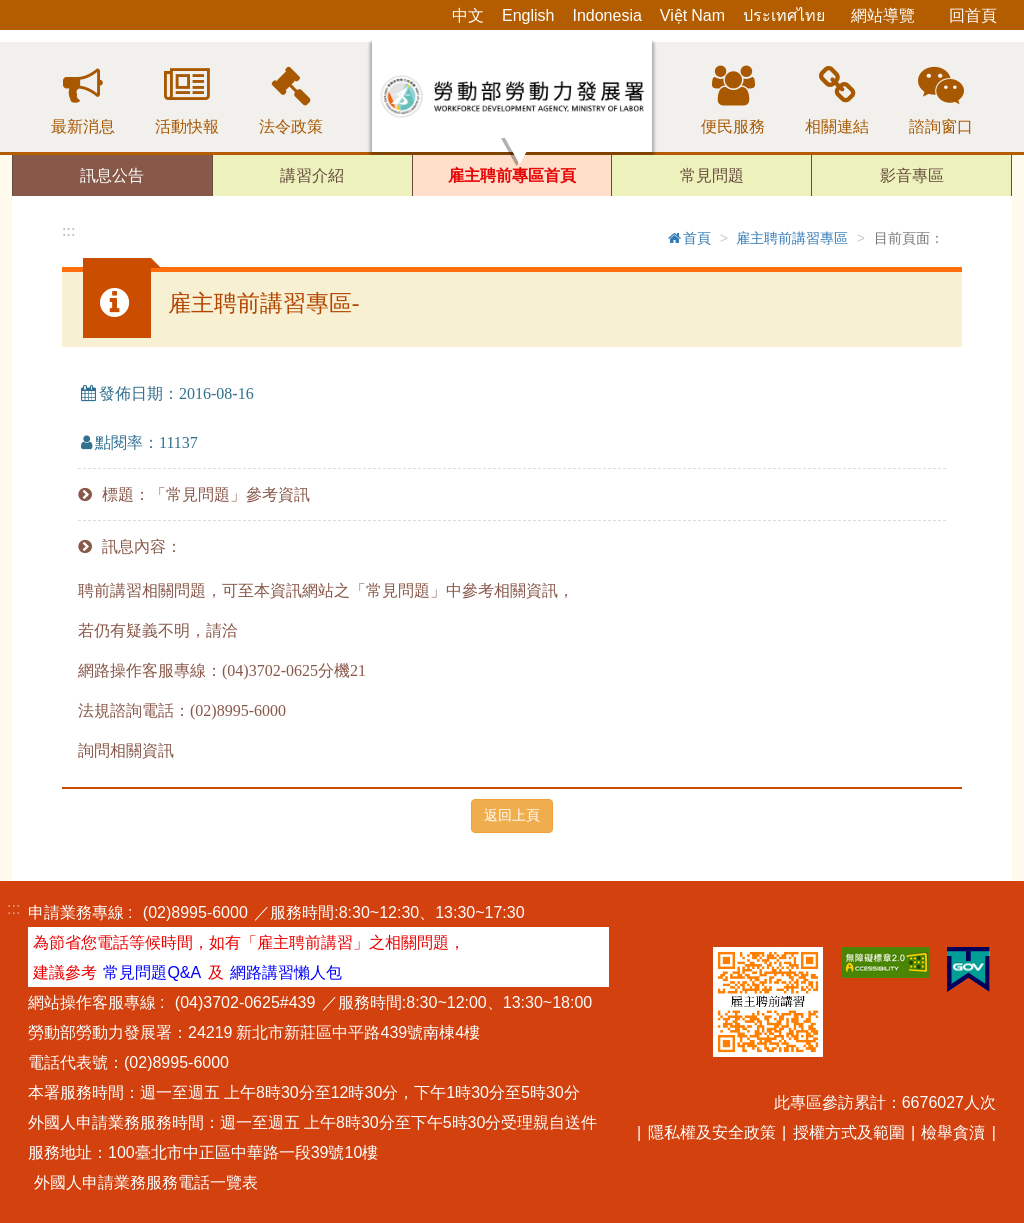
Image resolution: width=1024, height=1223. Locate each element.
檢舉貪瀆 (953, 1132)
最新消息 (83, 126)
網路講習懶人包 (286, 972)
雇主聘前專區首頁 (512, 175)
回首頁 (973, 15)
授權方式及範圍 (849, 1132)
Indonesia (606, 15)
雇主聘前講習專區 (792, 238)
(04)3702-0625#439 (245, 1002)
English (528, 15)
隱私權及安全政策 (712, 1132)
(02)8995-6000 (195, 912)
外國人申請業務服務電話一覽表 (146, 1182)
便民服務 (733, 126)
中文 (468, 15)
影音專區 (912, 175)
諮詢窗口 (941, 126)
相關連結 (837, 126)
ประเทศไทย (784, 15)
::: (68, 230)
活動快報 (187, 126)
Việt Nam (692, 15)
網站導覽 (883, 15)
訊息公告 (112, 175)
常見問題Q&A (152, 972)
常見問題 (712, 175)
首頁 (688, 238)
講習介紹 (312, 175)
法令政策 (291, 126)
